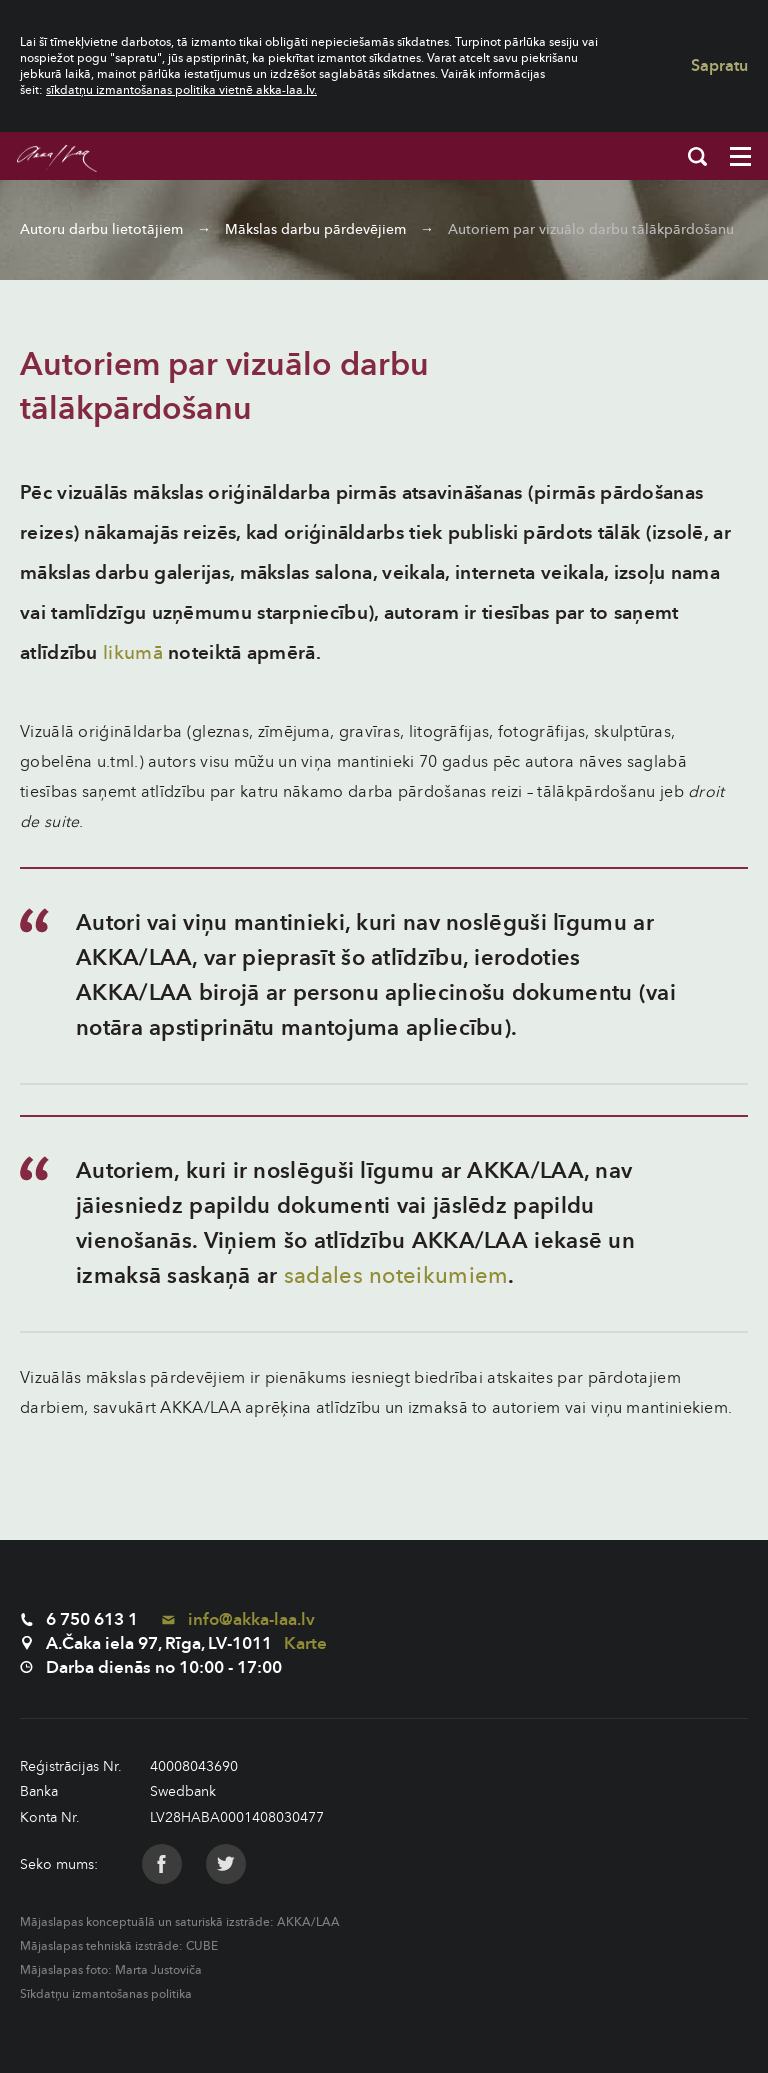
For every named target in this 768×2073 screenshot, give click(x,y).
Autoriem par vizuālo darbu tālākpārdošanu (591, 229)
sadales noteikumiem (396, 1276)
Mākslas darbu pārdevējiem (315, 229)
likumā (133, 653)
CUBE (202, 1946)
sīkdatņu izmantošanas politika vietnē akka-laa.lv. (181, 90)
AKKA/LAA (308, 1922)
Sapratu (719, 66)
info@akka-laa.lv (238, 1619)
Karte (305, 1643)
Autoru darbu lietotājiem (101, 229)
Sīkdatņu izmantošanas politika (106, 1994)
